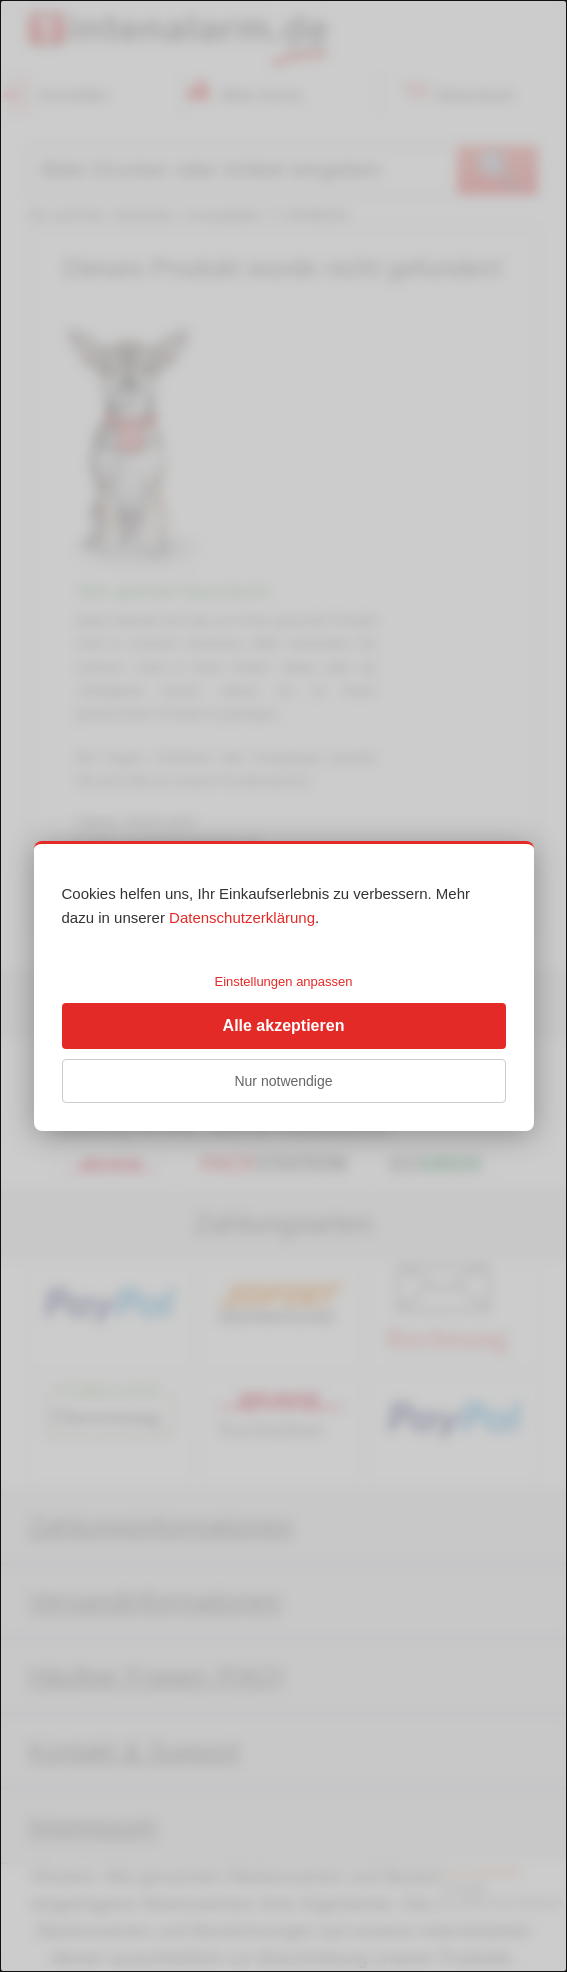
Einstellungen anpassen (283, 981)
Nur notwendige (283, 1081)
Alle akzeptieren (284, 1025)
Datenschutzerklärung (242, 917)
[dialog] (283, 986)
